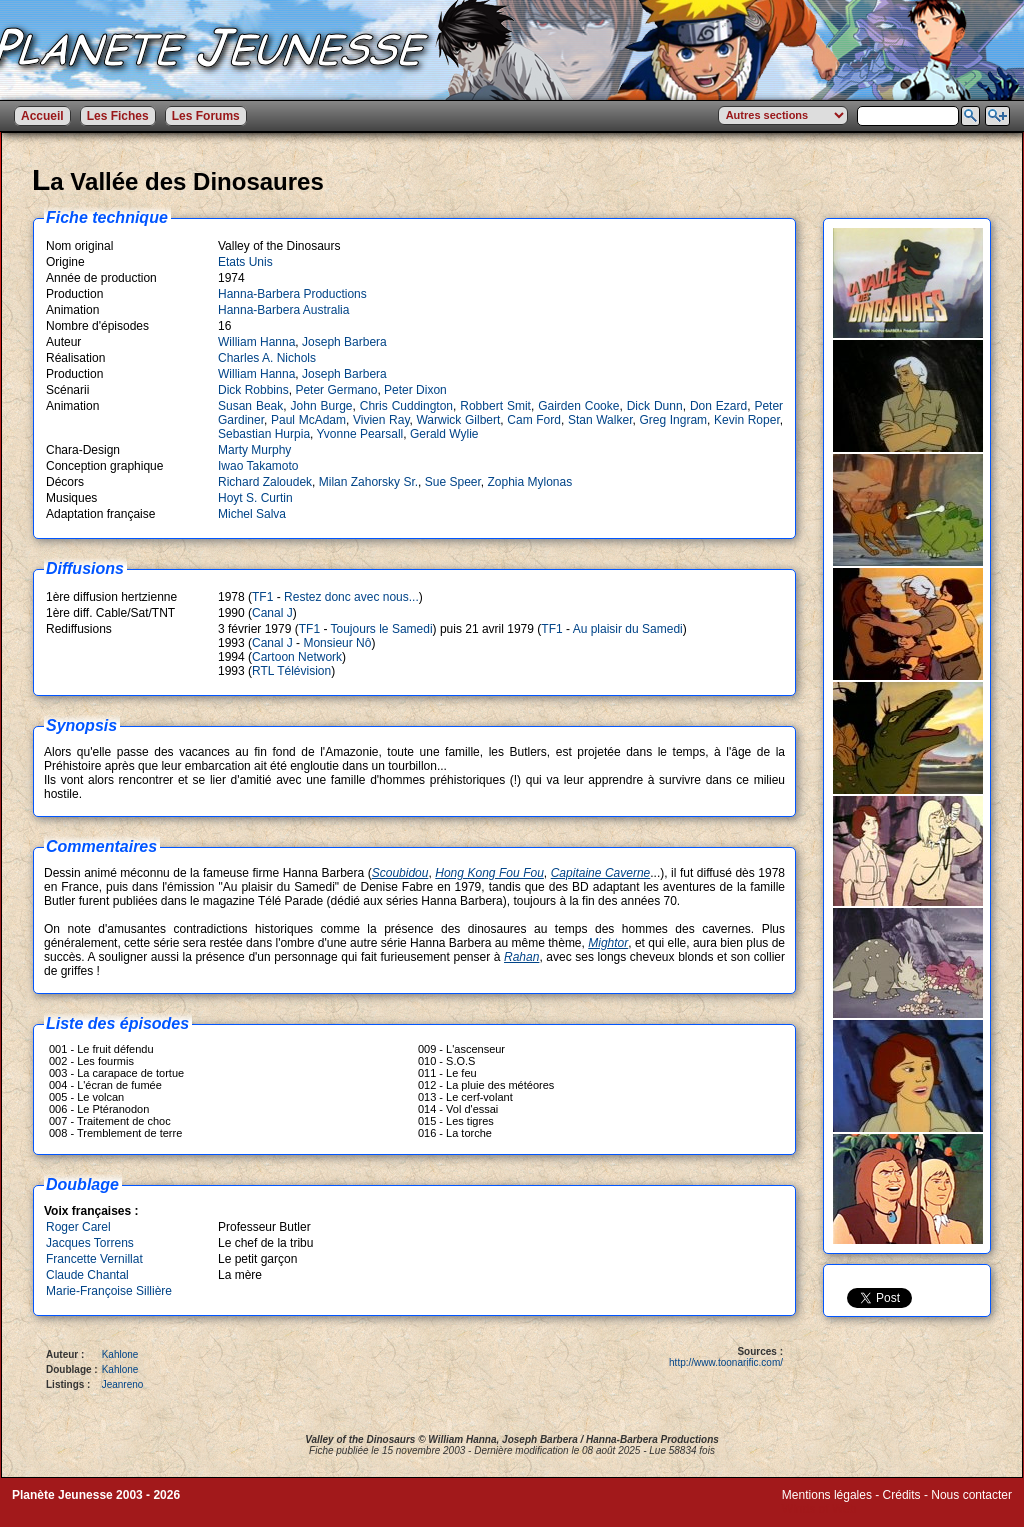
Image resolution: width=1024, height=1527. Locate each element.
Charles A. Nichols (267, 358)
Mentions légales (827, 1495)
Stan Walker (600, 420)
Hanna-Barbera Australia (283, 310)
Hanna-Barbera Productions (292, 294)
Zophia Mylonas (530, 482)
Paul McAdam (308, 420)
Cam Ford (534, 420)
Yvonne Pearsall (360, 434)
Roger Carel (78, 1227)
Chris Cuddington (406, 406)
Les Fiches (118, 116)
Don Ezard (718, 406)
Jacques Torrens (90, 1243)
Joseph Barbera (344, 342)
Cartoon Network (297, 657)
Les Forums (206, 116)
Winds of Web (819, 1509)
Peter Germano (336, 390)
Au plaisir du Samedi (628, 629)
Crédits (902, 1495)
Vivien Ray (381, 420)
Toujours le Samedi (382, 629)
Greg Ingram (673, 420)
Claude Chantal (87, 1275)
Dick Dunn (655, 406)
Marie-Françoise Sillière (109, 1291)
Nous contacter (971, 1495)
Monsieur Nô (337, 643)
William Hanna (256, 342)
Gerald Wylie (444, 434)
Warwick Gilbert (458, 420)
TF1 (262, 597)
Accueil (42, 116)
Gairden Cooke (578, 406)
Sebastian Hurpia (264, 434)
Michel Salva (252, 514)
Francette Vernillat (94, 1259)
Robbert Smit (495, 406)
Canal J (272, 613)
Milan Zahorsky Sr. (368, 482)
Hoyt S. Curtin (255, 498)
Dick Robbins (253, 390)
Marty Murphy (254, 450)
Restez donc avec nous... (351, 597)
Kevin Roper (747, 420)
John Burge (322, 406)
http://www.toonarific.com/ (726, 1362)
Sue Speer (453, 482)
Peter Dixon (415, 390)
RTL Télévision (291, 671)
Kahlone (120, 1354)
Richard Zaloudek (265, 482)
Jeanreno (123, 1384)
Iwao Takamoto (258, 466)
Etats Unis (245, 262)
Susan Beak (250, 406)
